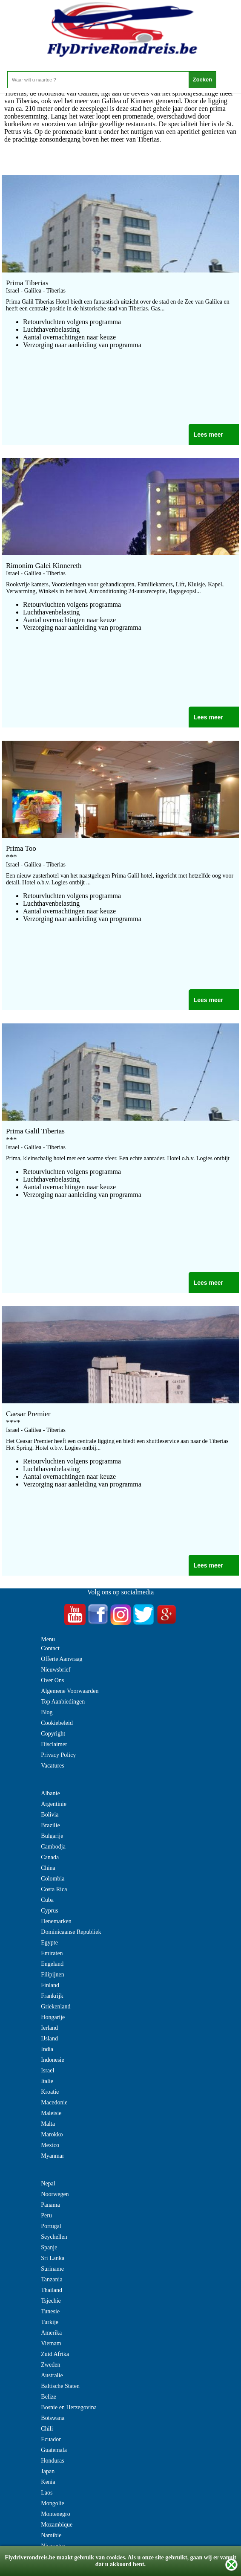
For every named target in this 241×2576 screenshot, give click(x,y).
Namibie (51, 2535)
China (48, 1868)
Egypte (49, 1942)
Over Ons (52, 1680)
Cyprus (49, 1910)
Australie (52, 2375)
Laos (46, 2492)
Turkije (49, 2322)
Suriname (52, 2269)
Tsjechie (50, 2301)
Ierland (49, 2028)
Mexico (50, 2145)
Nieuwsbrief (55, 1669)
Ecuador (51, 2439)
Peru (46, 2215)
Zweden (50, 2365)
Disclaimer (54, 1744)
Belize (48, 2396)
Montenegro (55, 2514)
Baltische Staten (60, 2386)
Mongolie (52, 2503)
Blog (46, 1712)
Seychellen (54, 2237)
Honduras (52, 2460)
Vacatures (52, 1765)
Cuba (47, 1900)
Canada (50, 1857)
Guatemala (54, 2450)
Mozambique (56, 2524)
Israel (47, 2070)
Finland (50, 1985)
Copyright (53, 1733)
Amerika (51, 2333)
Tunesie (50, 2311)
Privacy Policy (58, 1755)
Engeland (52, 1964)
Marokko (52, 2134)
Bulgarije (52, 1836)
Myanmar (52, 2156)
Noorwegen (55, 2194)
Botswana (52, 2418)
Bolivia (49, 1814)
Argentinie (53, 1804)
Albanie (50, 1793)
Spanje (49, 2247)
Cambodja (53, 1846)
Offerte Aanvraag (61, 1659)
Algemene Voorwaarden (69, 1691)
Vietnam (51, 2343)
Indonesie (52, 2060)
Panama (50, 2205)
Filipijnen (52, 1974)
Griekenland (55, 2006)
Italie (47, 2081)
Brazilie (50, 1825)
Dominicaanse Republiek (71, 1932)
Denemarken (56, 1921)
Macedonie (54, 2102)
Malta (48, 2124)
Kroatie (50, 2092)
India (47, 2049)
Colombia (52, 1878)
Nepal (48, 2183)
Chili (47, 2428)
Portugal (51, 2226)
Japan (48, 2471)
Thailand (51, 2290)
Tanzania (51, 2279)
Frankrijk (52, 1996)
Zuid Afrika (55, 2354)
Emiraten (52, 1953)
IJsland (49, 2038)
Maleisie (51, 2113)
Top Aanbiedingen (63, 1701)
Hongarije (53, 2017)
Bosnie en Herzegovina (69, 2407)
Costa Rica (54, 1889)
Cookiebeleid (57, 1723)
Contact (50, 1648)
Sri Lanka (52, 2258)
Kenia (48, 2482)
